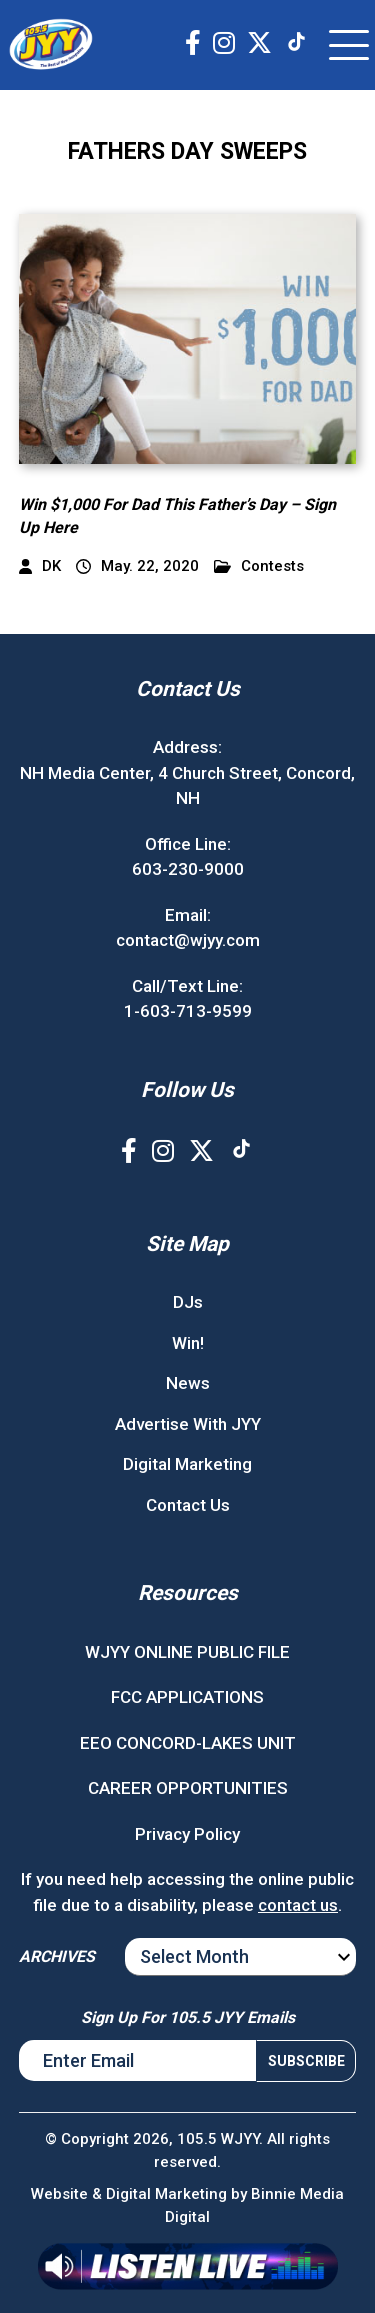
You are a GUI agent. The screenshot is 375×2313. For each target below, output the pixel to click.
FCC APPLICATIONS (187, 1697)
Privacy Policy (187, 1834)
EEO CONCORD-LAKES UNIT (188, 1743)
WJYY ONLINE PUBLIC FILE (187, 1652)
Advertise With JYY (188, 1424)
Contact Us (188, 1505)
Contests (259, 566)
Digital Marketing (187, 1464)
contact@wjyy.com (188, 940)
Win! (188, 1343)
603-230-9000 (188, 869)
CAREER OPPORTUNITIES (188, 1788)
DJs (188, 1302)
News (188, 1383)
